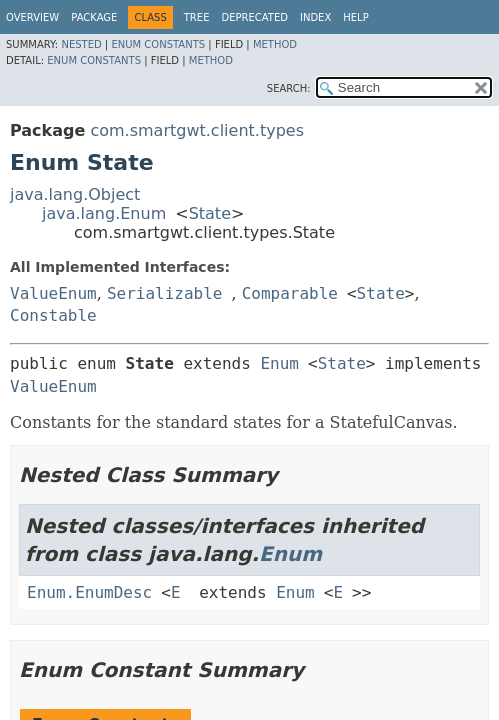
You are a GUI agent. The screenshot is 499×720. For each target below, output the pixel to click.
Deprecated (254, 17)
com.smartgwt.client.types (197, 130)
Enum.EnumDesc (89, 592)
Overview (32, 17)
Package (94, 17)
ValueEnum (53, 293)
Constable (53, 315)
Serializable (165, 293)
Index (315, 17)
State (210, 213)
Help (355, 17)
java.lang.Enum (104, 213)
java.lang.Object (75, 194)
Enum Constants (158, 44)
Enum (279, 363)
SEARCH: (289, 88)
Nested (81, 44)
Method (275, 44)
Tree (197, 17)
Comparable (290, 293)
